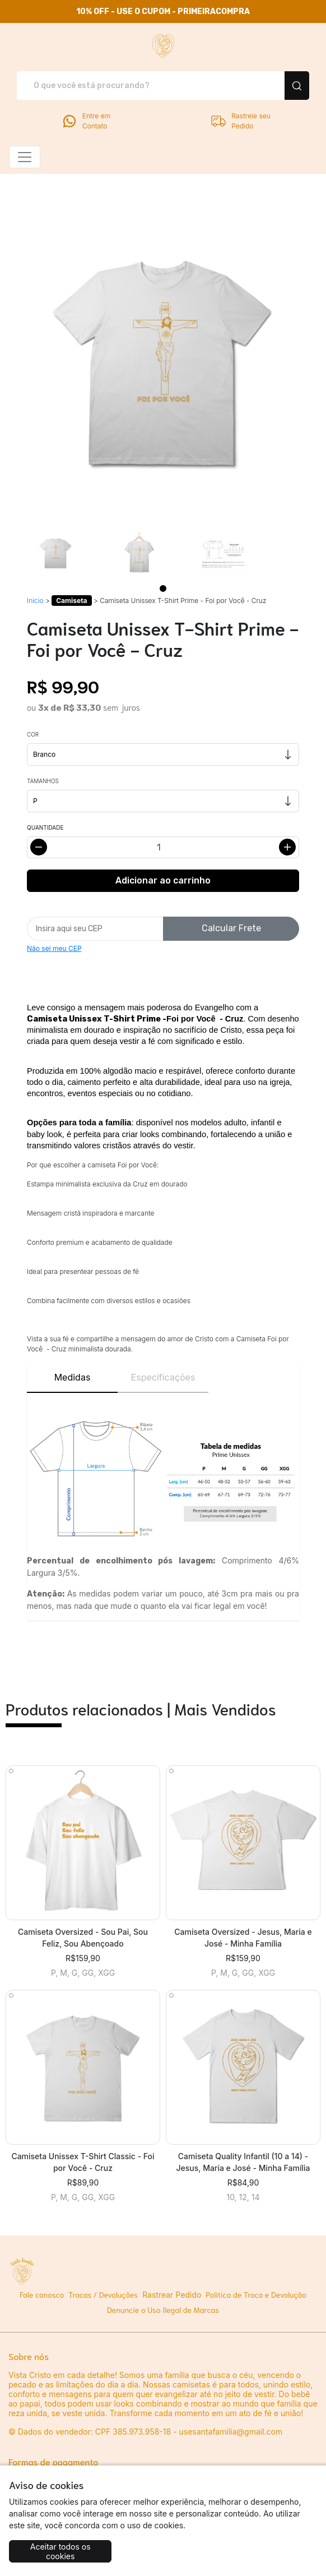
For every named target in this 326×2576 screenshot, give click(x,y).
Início (35, 600)
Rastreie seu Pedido (240, 121)
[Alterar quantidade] (163, 847)
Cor (33, 734)
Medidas (72, 1377)
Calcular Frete (231, 928)
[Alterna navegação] (24, 157)
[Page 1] (163, 588)
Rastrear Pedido (171, 2294)
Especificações (163, 1377)
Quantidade (45, 827)
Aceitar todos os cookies (60, 2551)
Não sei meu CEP (54, 948)
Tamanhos (43, 781)
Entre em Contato (85, 121)
